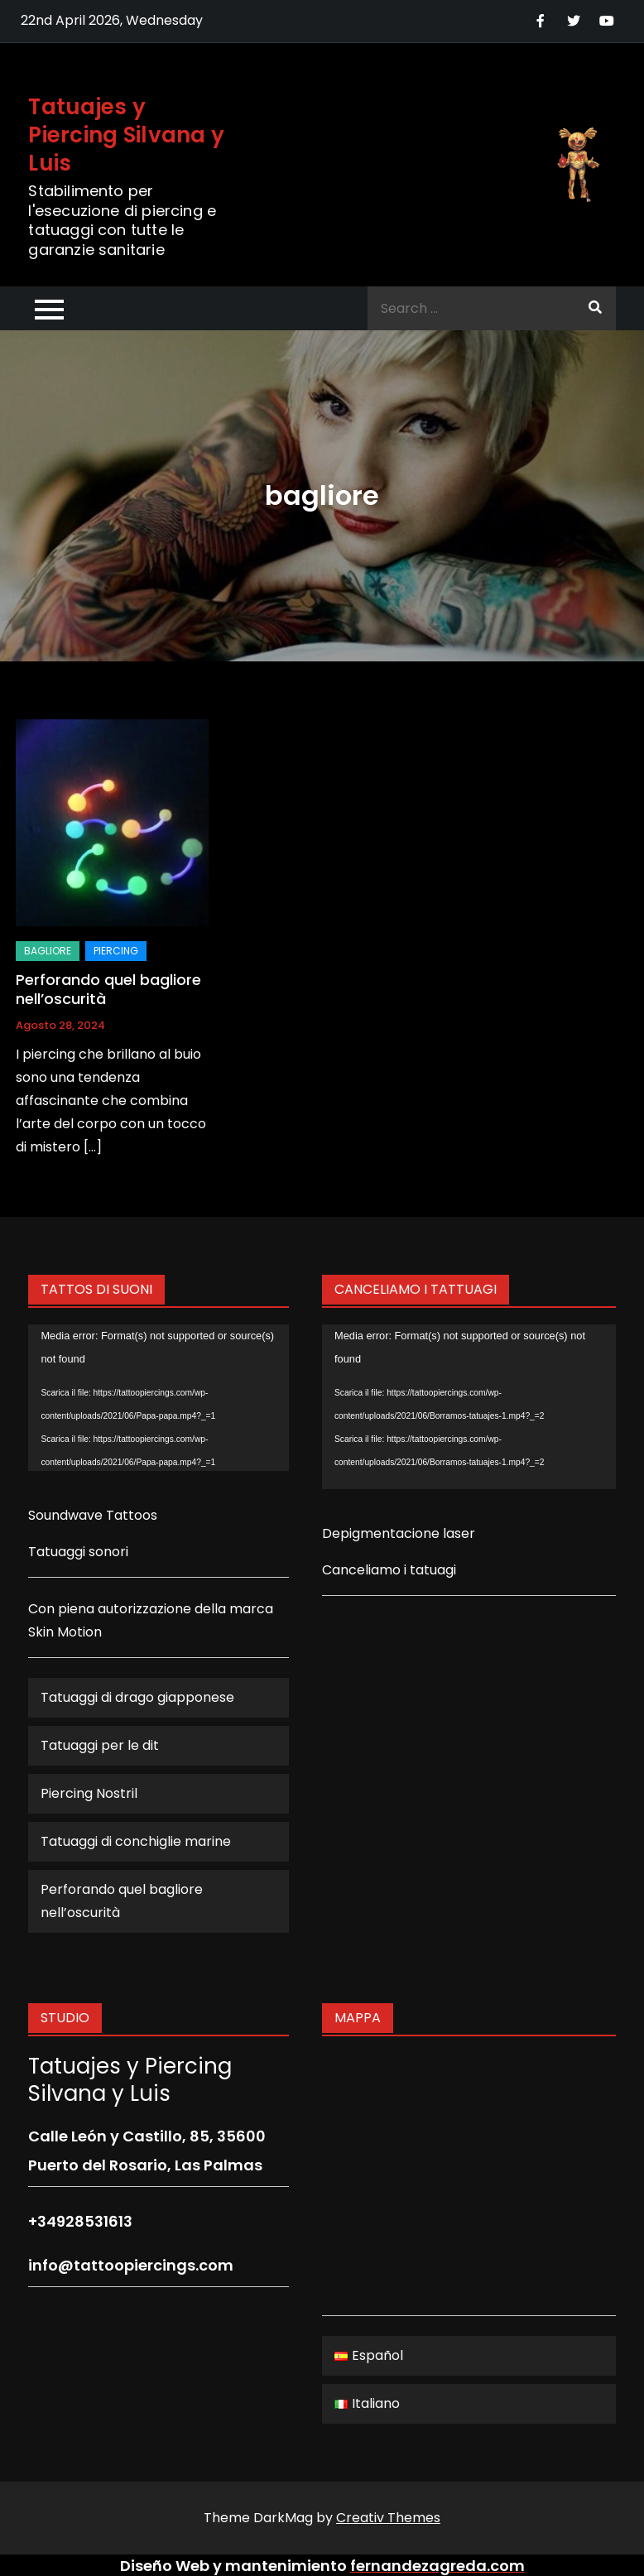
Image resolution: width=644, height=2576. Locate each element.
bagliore (47, 951)
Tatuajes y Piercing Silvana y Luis (126, 135)
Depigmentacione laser (398, 1533)
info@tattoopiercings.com (130, 2265)
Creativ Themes (388, 2517)
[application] (158, 1397)
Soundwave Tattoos (92, 1515)
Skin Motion (65, 1631)
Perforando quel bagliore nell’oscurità (108, 989)
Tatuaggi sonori (78, 1551)
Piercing (116, 951)
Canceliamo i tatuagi (389, 1569)
